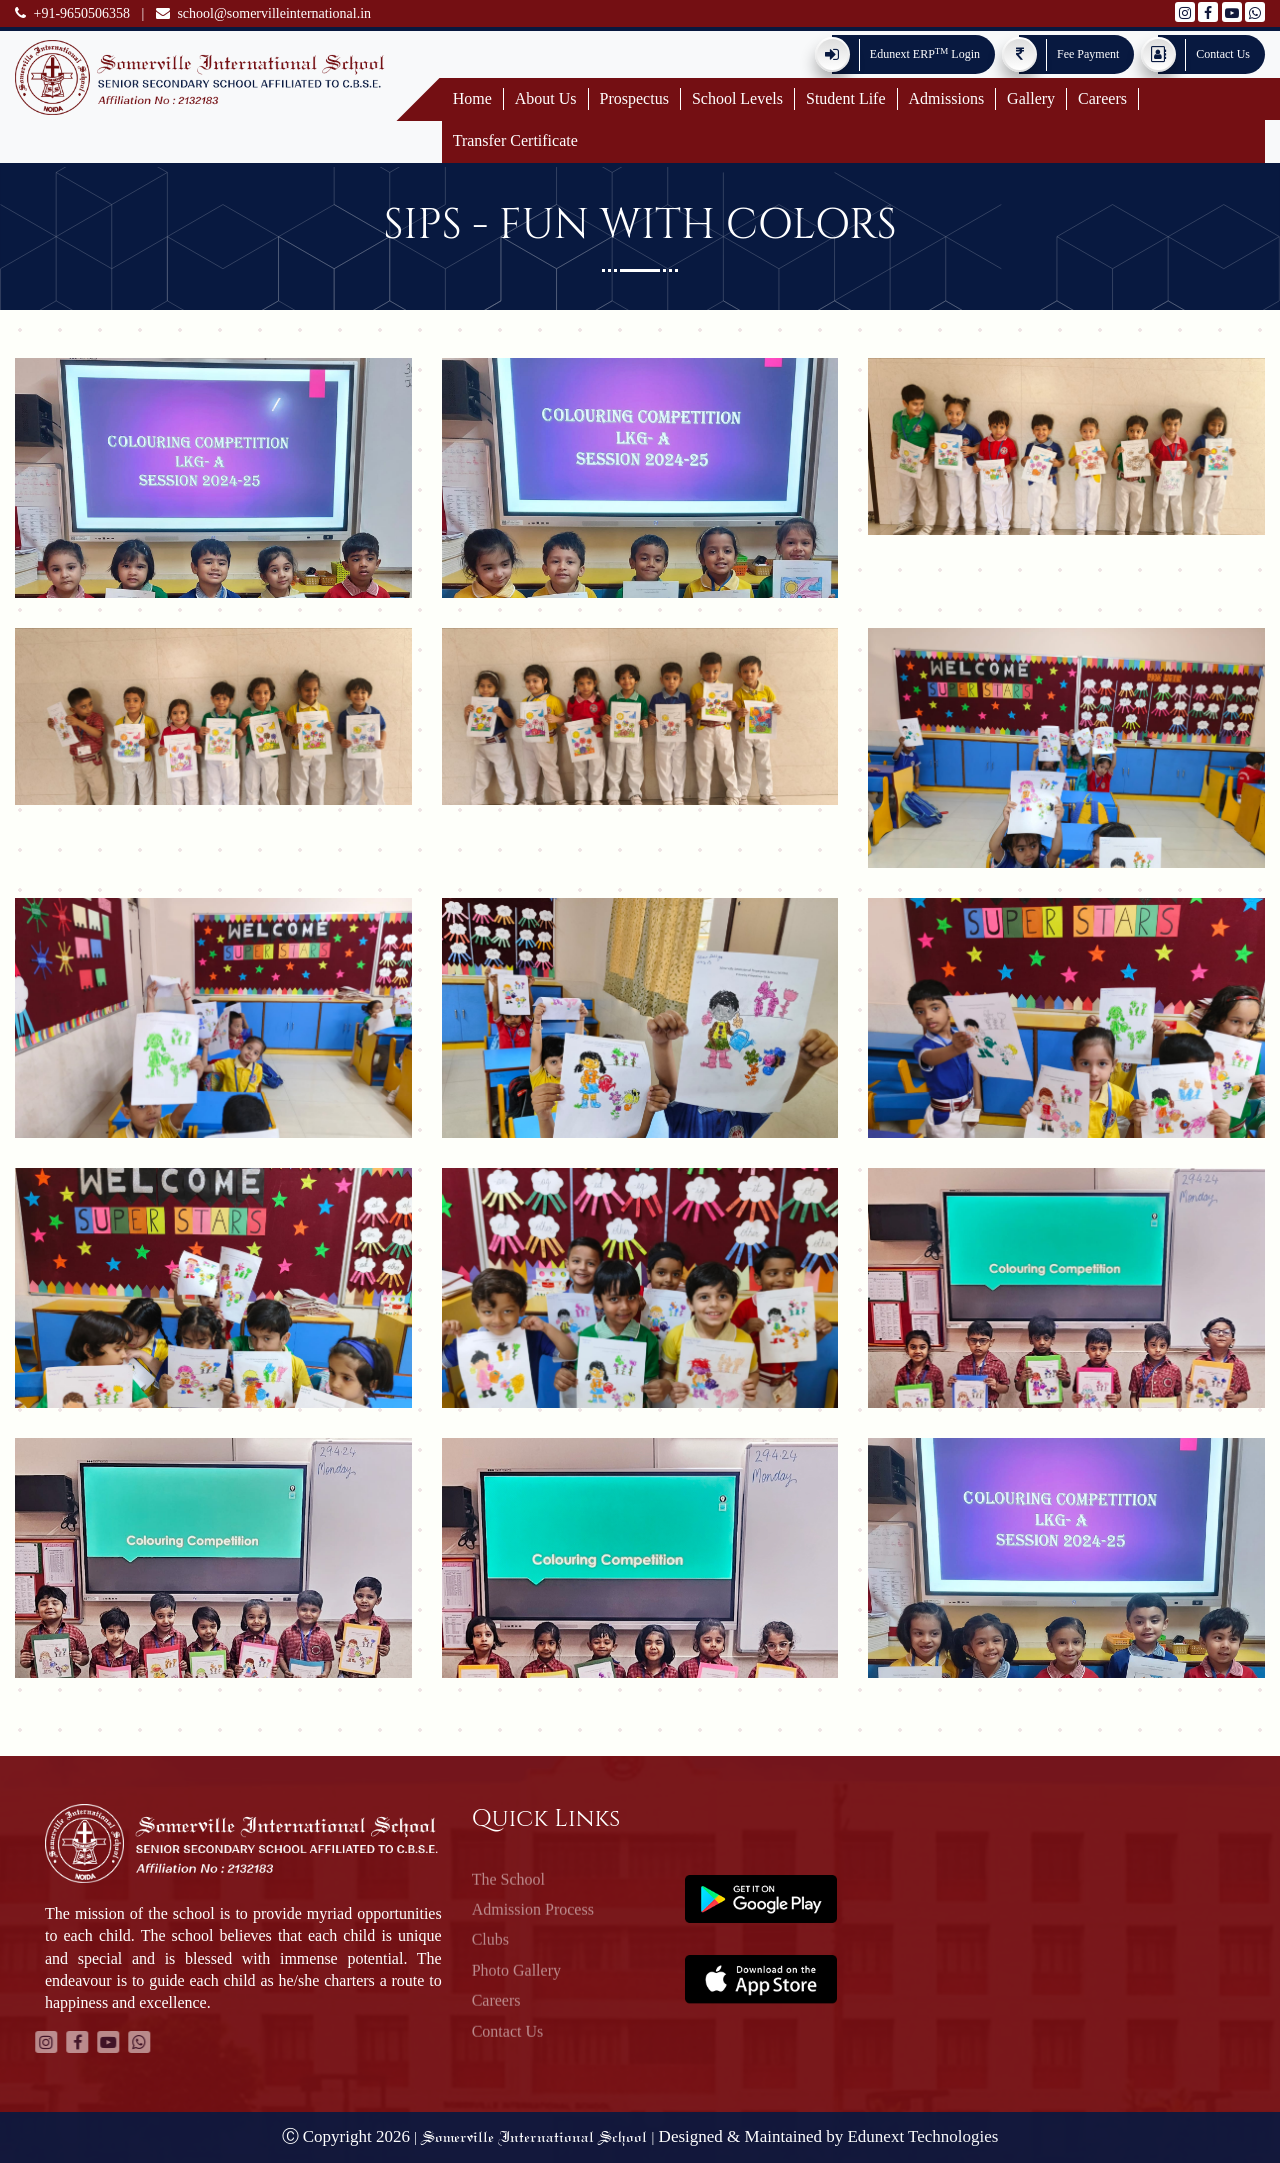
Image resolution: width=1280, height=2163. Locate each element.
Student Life (846, 98)
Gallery (1031, 98)
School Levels (737, 98)
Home (472, 98)
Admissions (947, 98)
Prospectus (634, 98)
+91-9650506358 (72, 13)
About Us (546, 98)
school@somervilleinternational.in (263, 13)
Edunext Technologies (922, 2136)
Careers (1102, 98)
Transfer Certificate (515, 140)
